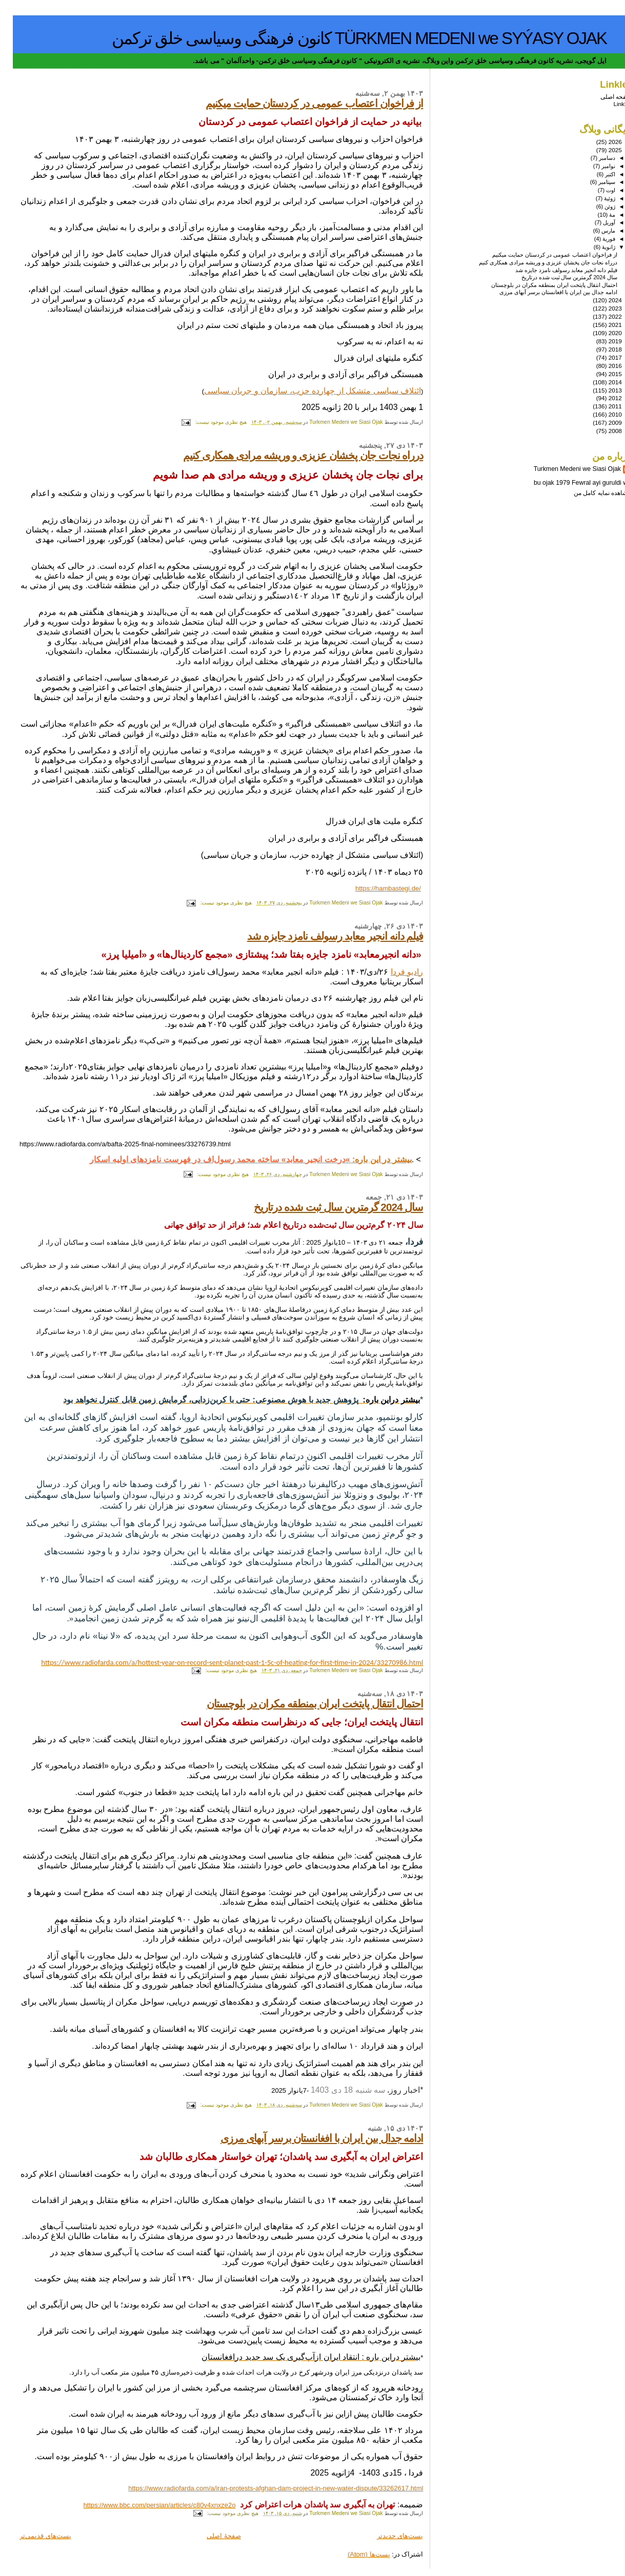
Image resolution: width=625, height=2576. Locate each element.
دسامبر (593, 158)
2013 (601, 390)
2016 (601, 365)
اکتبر (596, 174)
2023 (601, 308)
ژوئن (596, 206)
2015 (601, 373)
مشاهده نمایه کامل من (589, 493)
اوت (597, 190)
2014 (601, 382)
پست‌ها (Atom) (356, 2554)
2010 (601, 414)
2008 (601, 430)
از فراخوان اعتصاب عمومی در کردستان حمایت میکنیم (301, 103)
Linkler (609, 103)
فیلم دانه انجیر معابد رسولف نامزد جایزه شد (322, 936)
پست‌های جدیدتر (387, 2536)
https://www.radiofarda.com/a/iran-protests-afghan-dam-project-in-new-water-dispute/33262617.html (262, 2488)
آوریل (595, 222)
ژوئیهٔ (596, 198)
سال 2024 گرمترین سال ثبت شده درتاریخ (325, 1207)
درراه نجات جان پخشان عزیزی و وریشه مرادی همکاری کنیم (290, 455)
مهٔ (598, 215)
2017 (601, 357)
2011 (601, 406)
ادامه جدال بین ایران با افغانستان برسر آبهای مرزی (309, 2138)
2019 (601, 341)
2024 (601, 300)
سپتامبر (593, 182)
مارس (594, 231)
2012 (601, 398)
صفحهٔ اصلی (211, 2536)
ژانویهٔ (595, 247)
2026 (601, 141)
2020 (601, 332)
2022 (601, 316)
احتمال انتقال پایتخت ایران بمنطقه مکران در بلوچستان (302, 1703)
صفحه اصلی (603, 96)
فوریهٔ (595, 239)
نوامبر (594, 166)
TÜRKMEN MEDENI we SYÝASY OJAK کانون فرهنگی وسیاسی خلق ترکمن (346, 38)
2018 (601, 349)
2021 (601, 324)
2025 (601, 150)
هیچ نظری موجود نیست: (207, 422)
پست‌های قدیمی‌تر (32, 2536)
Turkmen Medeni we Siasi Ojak (564, 468)
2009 (601, 422)
